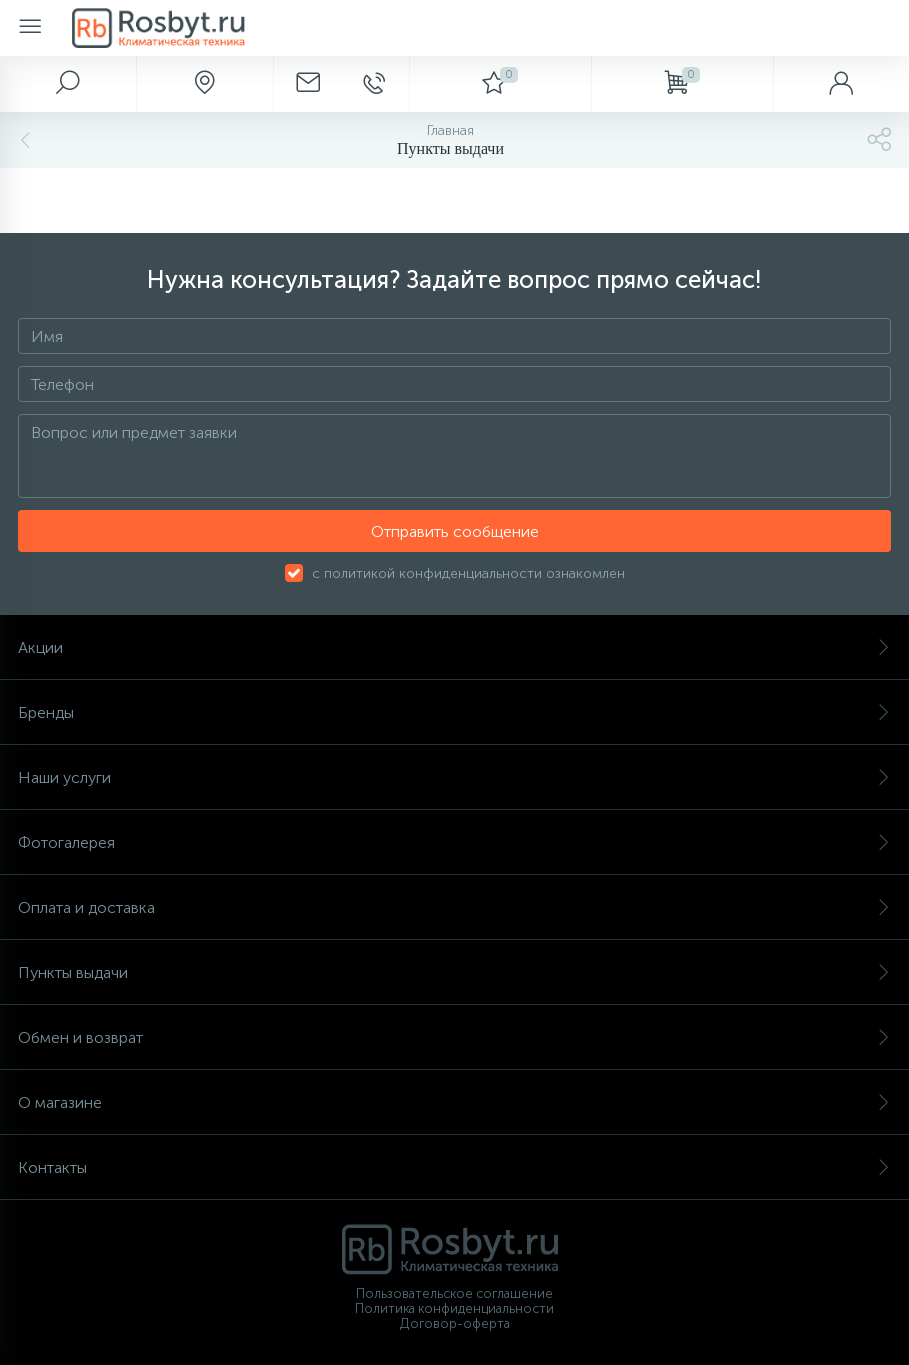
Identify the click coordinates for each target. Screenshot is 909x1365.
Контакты (454, 1167)
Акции (454, 647)
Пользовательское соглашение (454, 1293)
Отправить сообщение (455, 531)
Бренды (454, 712)
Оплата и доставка (454, 907)
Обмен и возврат (454, 1037)
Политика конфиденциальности (454, 1308)
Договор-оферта (455, 1323)
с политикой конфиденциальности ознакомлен (468, 573)
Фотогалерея (454, 842)
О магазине (454, 1102)
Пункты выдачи (454, 972)
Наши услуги (454, 777)
